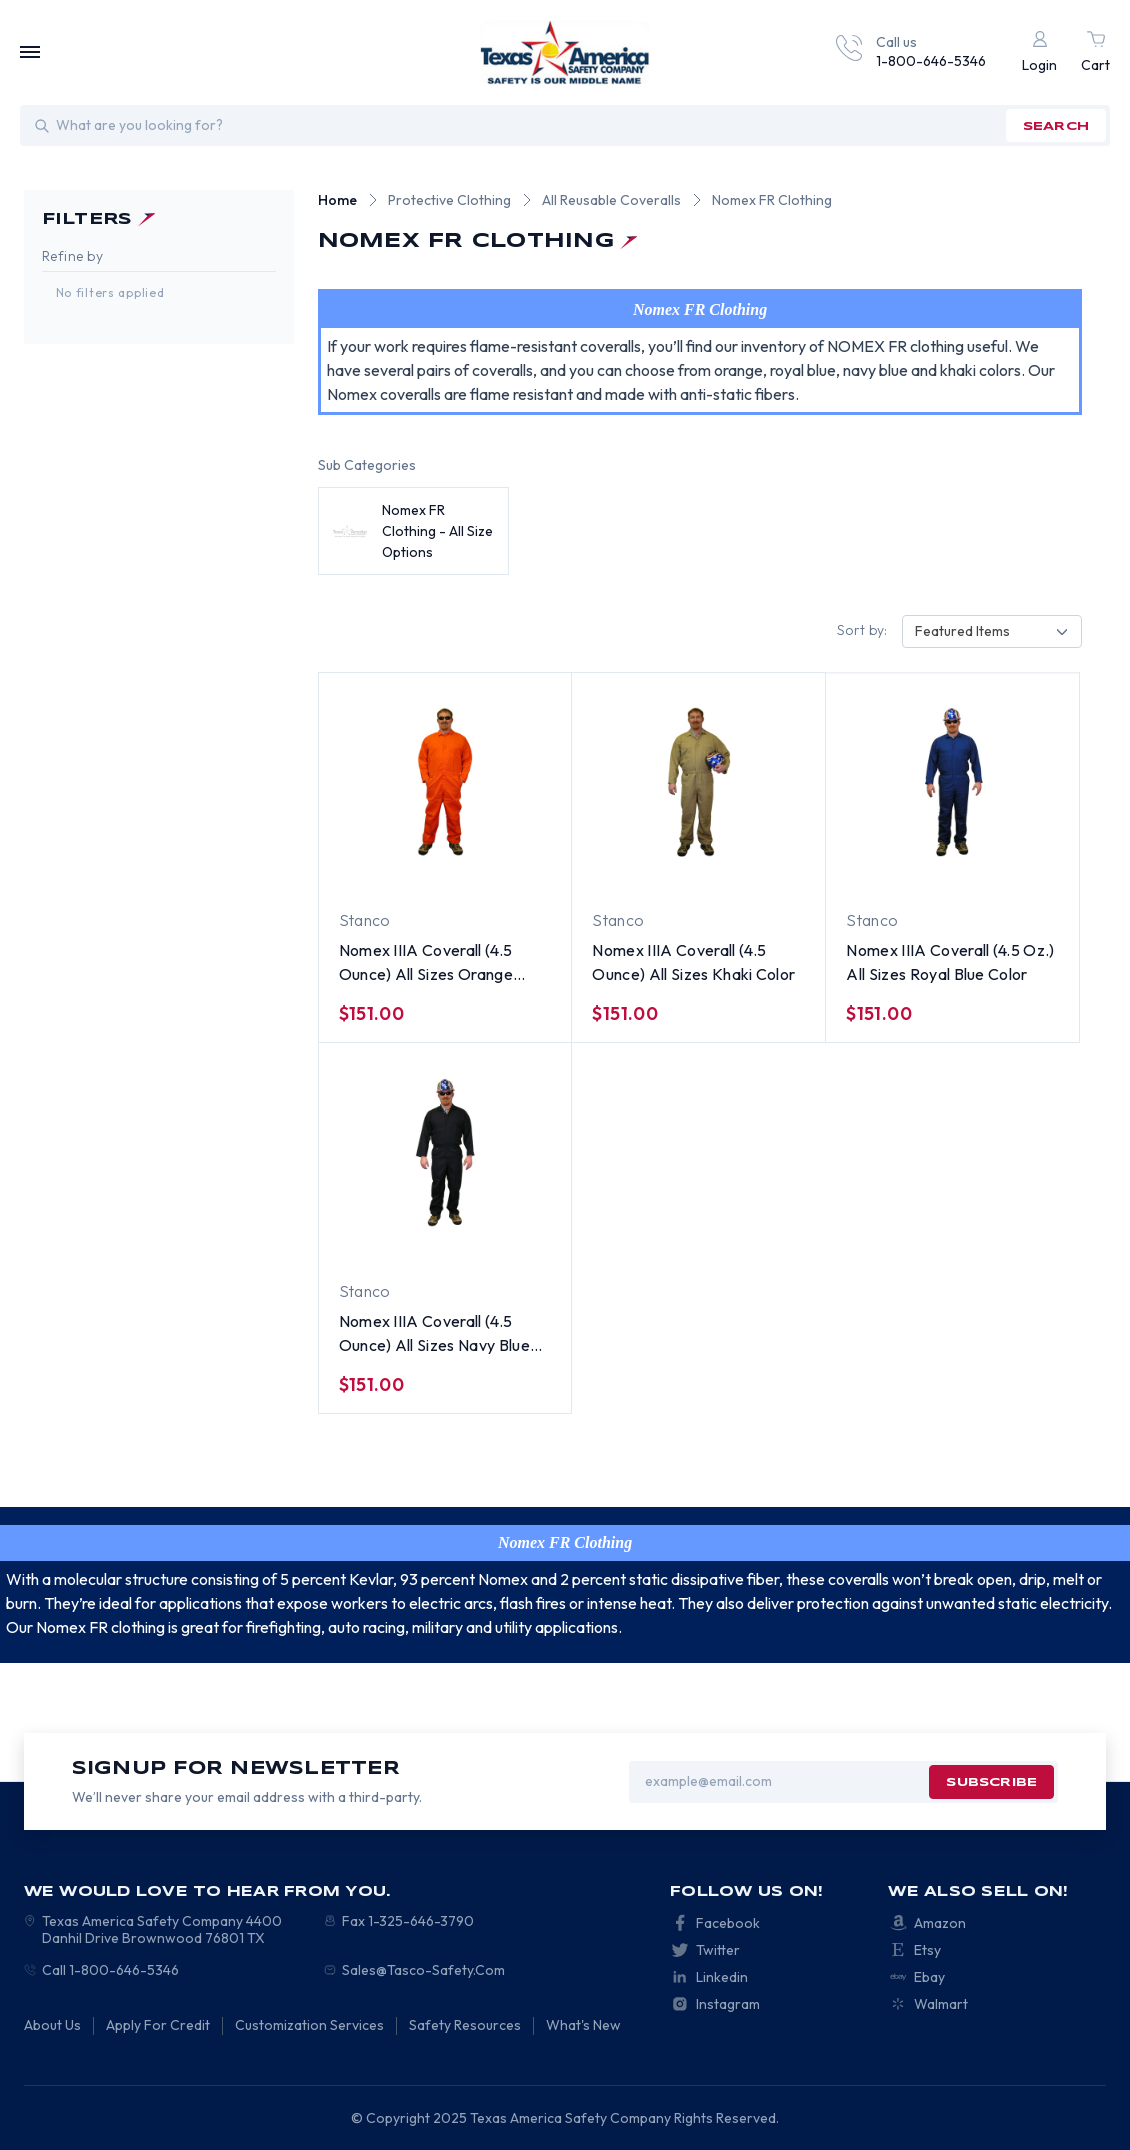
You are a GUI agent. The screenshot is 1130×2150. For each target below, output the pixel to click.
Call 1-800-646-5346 (110, 1970)
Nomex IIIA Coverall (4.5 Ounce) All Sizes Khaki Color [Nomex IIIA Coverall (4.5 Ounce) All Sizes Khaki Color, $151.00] (693, 962)
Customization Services (309, 2025)
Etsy (927, 1950)
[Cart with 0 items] (1095, 52)
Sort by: (862, 630)
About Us (52, 2025)
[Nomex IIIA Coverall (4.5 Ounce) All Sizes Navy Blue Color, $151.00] (445, 1153)
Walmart (941, 2004)
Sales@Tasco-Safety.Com (423, 1970)
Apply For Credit (158, 2025)
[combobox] (992, 632)
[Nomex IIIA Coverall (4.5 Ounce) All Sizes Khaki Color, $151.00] (698, 782)
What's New (583, 2025)
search (1056, 126)
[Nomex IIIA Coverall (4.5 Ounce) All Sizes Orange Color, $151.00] (445, 782)
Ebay (929, 1977)
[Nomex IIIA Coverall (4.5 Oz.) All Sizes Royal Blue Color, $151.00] (952, 782)
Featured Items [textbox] (962, 631)
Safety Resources (465, 2025)
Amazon (940, 1923)
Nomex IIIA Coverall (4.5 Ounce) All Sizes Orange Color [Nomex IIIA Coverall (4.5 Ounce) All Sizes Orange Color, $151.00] (426, 963)
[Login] (1039, 52)
